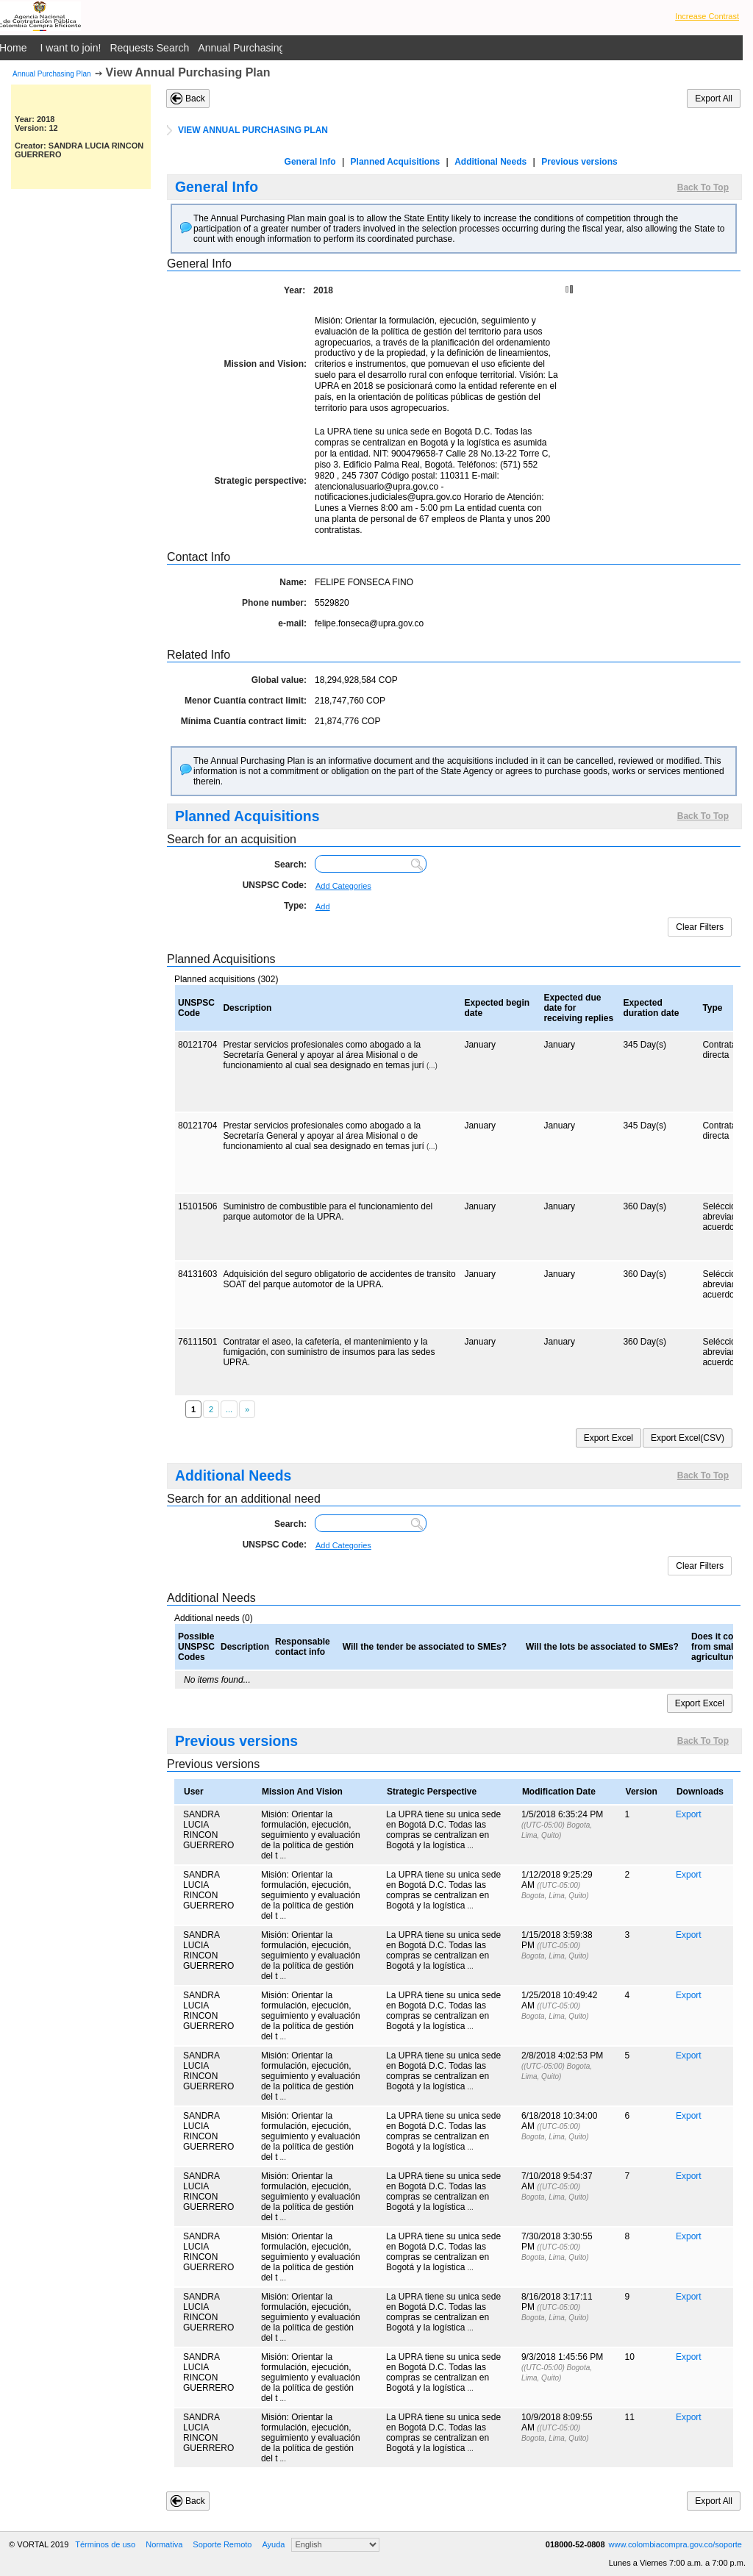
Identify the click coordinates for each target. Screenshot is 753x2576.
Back (195, 98)
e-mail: (292, 623)
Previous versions (579, 162)
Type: (295, 906)
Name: (293, 582)
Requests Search (149, 48)
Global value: (279, 680)
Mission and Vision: (265, 364)
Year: (294, 290)
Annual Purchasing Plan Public (268, 48)
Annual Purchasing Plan (52, 74)
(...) (432, 1066)
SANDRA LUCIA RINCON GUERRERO (208, 1829)
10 (630, 2357)
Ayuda (273, 2544)
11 (630, 2417)
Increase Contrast (707, 16)
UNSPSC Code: (275, 885)
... (283, 1856)
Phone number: (274, 603)
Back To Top (703, 187)
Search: (290, 864)
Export (689, 1814)
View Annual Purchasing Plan (188, 72)
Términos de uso (105, 2544)
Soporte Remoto (222, 2544)
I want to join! (70, 48)
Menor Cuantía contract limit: (246, 700)
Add (322, 906)
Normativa (164, 2544)
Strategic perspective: (261, 481)
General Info (310, 162)
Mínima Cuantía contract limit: (244, 721)
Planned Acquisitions (395, 162)
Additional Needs (490, 162)
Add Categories (343, 885)
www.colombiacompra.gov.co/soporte (675, 2544)
